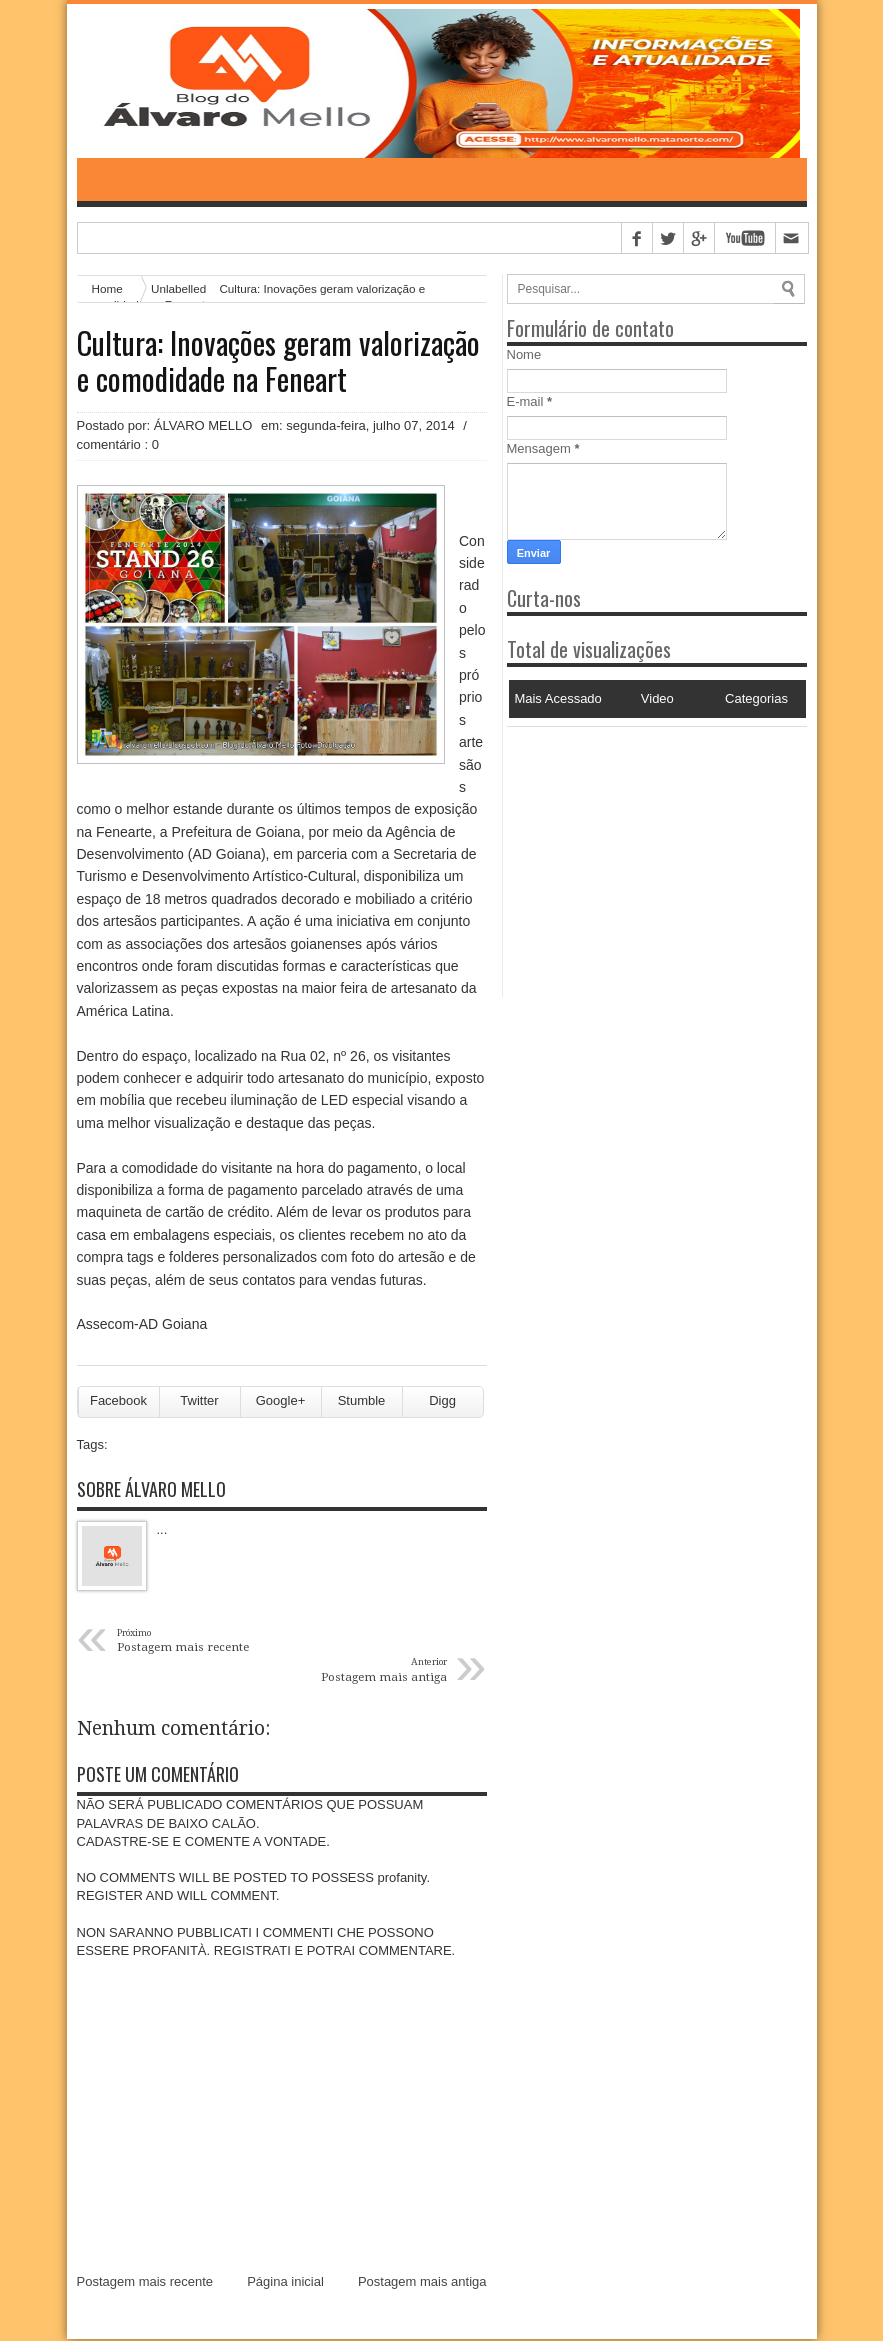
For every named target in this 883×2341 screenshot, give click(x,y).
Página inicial (285, 2282)
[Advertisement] (632, 853)
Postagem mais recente (145, 2282)
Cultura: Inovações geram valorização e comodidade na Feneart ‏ (278, 362)
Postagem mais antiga (422, 2282)
